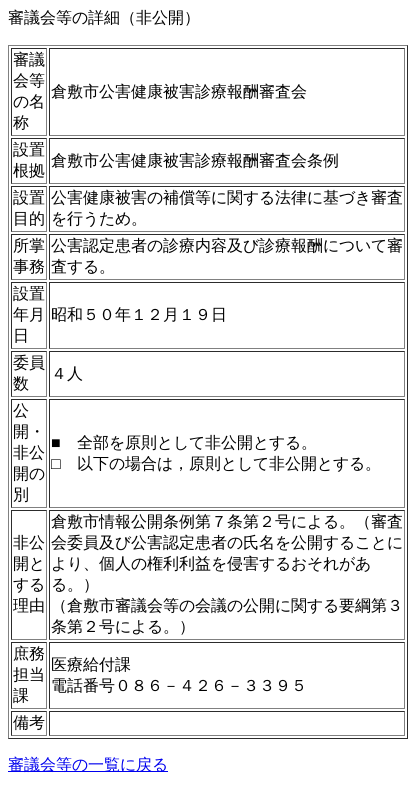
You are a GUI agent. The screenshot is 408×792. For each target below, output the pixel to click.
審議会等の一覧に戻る (88, 764)
